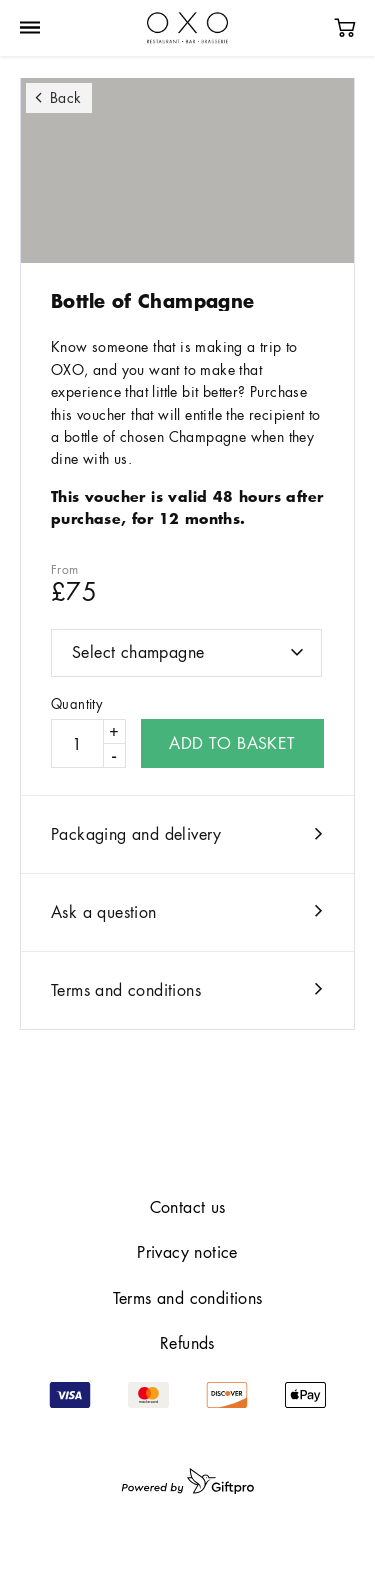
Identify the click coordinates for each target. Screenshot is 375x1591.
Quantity (76, 705)
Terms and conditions (126, 990)
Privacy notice (187, 1252)
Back (66, 97)
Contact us (188, 1207)
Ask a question (104, 912)
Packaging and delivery (136, 834)
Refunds (187, 1343)
